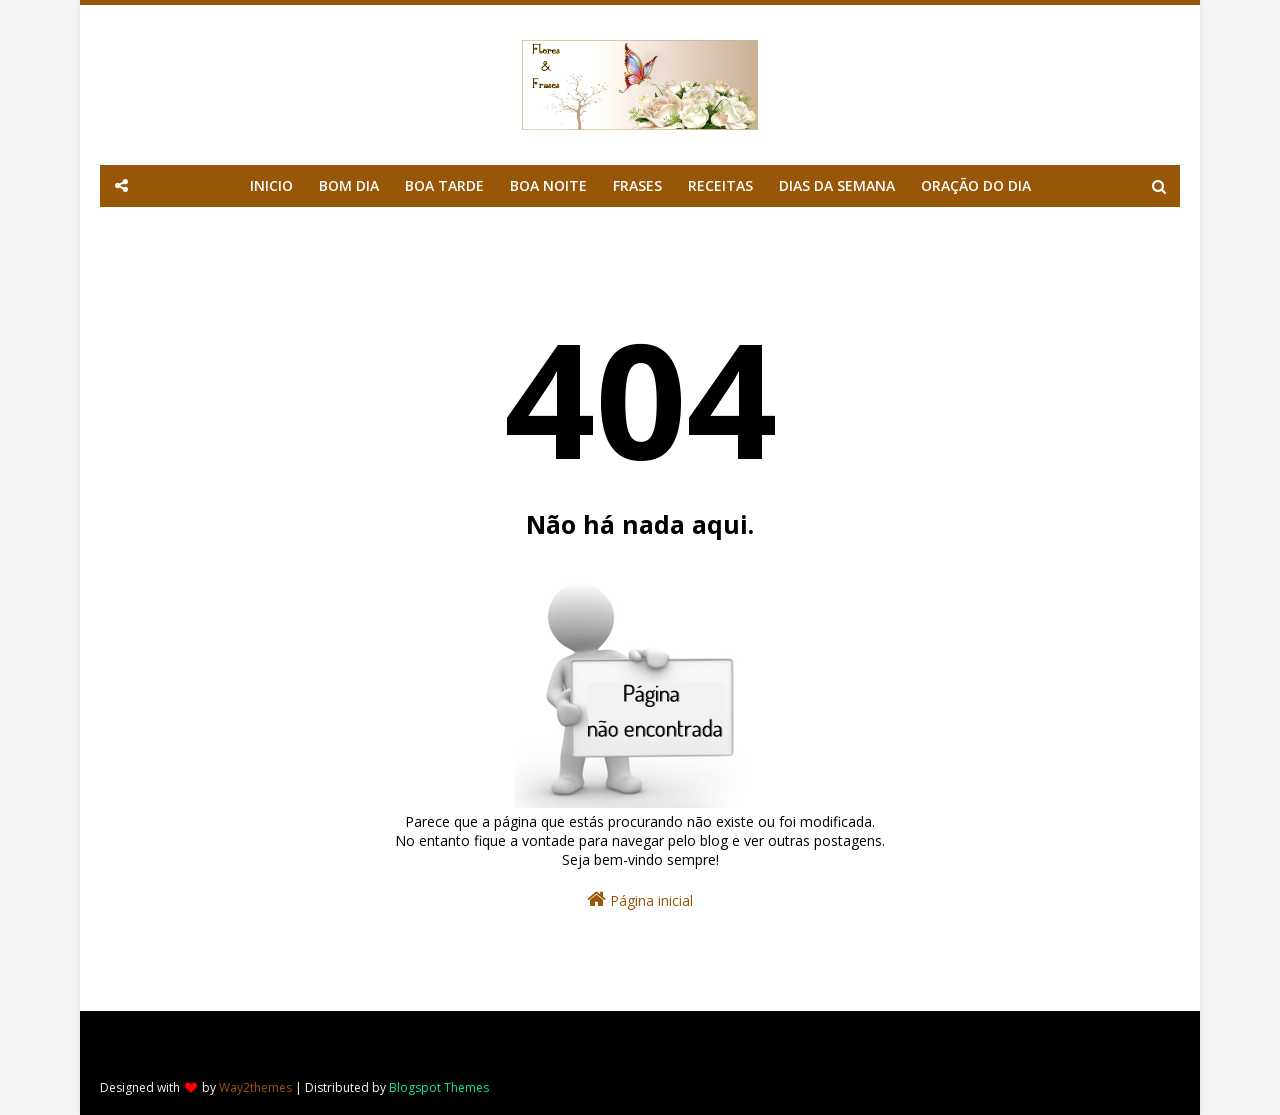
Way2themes (255, 1087)
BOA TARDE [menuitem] (444, 185)
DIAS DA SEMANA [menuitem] (837, 185)
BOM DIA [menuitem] (349, 185)
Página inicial (640, 899)
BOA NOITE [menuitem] (548, 185)
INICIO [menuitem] (271, 185)
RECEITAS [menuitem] (720, 185)
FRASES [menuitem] (637, 185)
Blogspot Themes (439, 1087)
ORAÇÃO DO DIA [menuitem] (976, 185)
